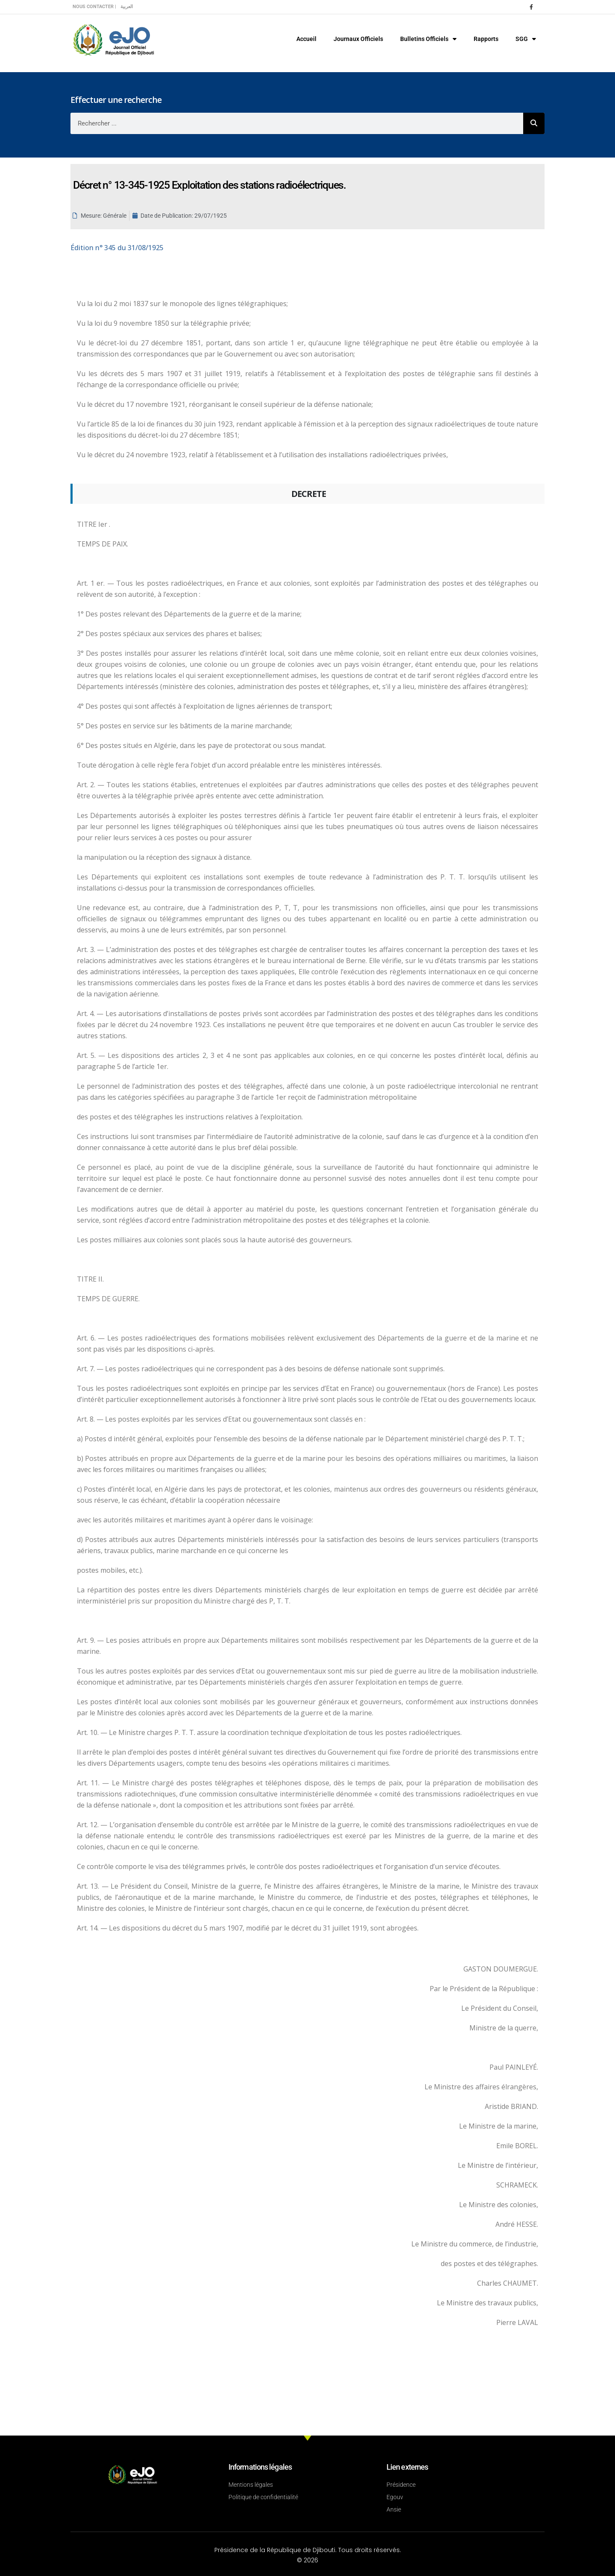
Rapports (486, 38)
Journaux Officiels (358, 38)
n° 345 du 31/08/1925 (117, 247)
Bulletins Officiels (428, 39)
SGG (525, 39)
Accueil (306, 38)
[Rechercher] (534, 123)
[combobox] (296, 123)
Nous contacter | (94, 6)
